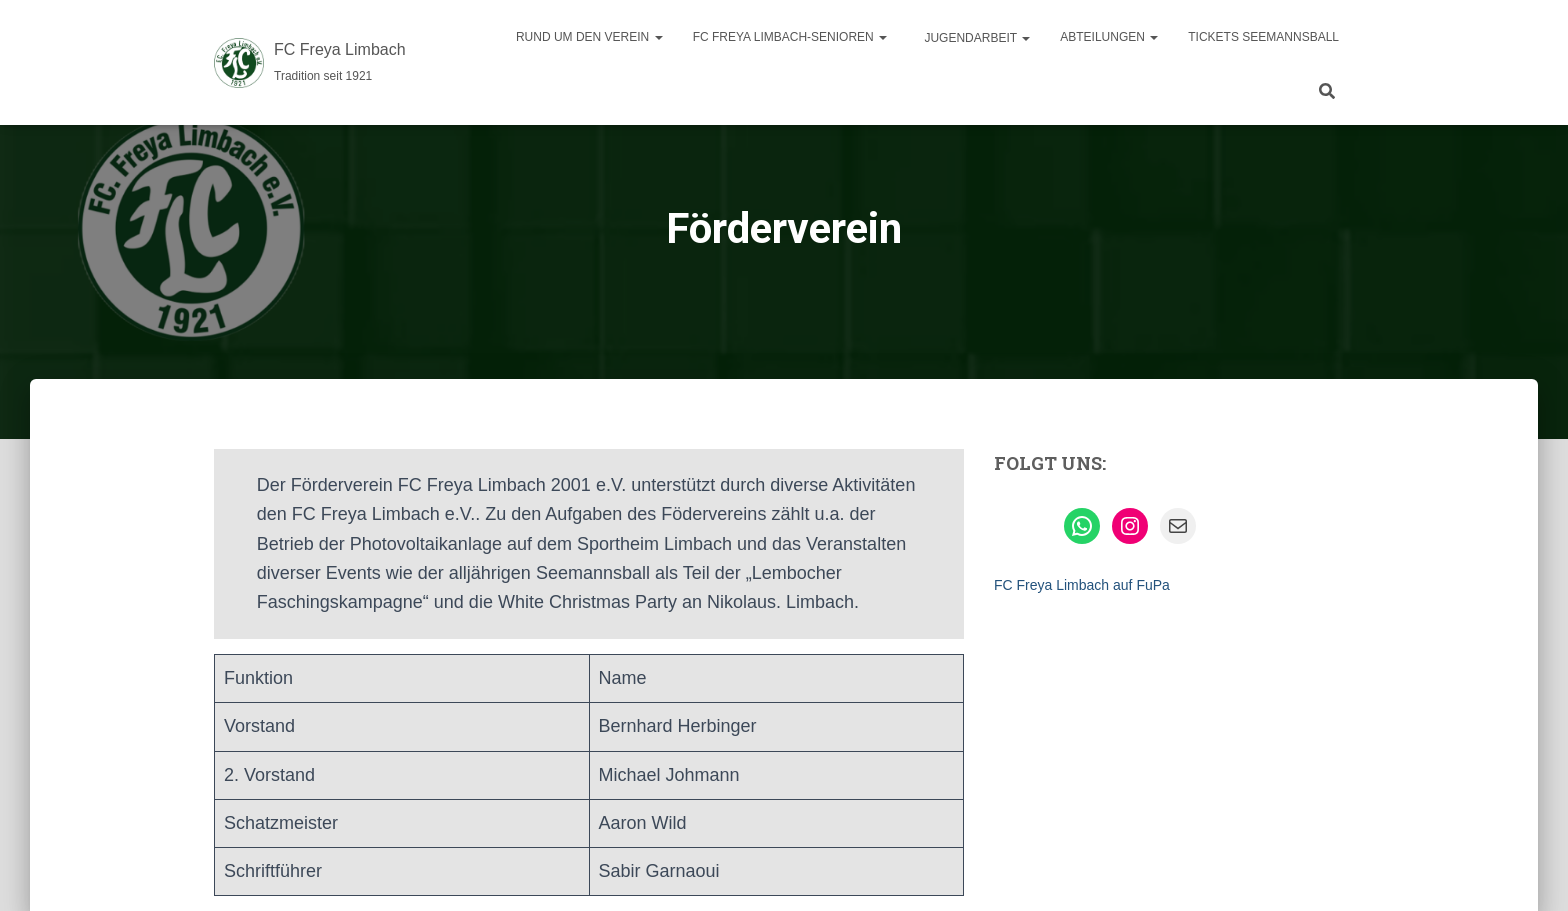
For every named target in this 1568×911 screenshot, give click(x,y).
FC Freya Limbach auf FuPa (1082, 585)
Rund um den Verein (589, 37)
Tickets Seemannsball (1263, 37)
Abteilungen (1109, 37)
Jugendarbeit (975, 38)
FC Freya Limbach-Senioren (790, 37)
